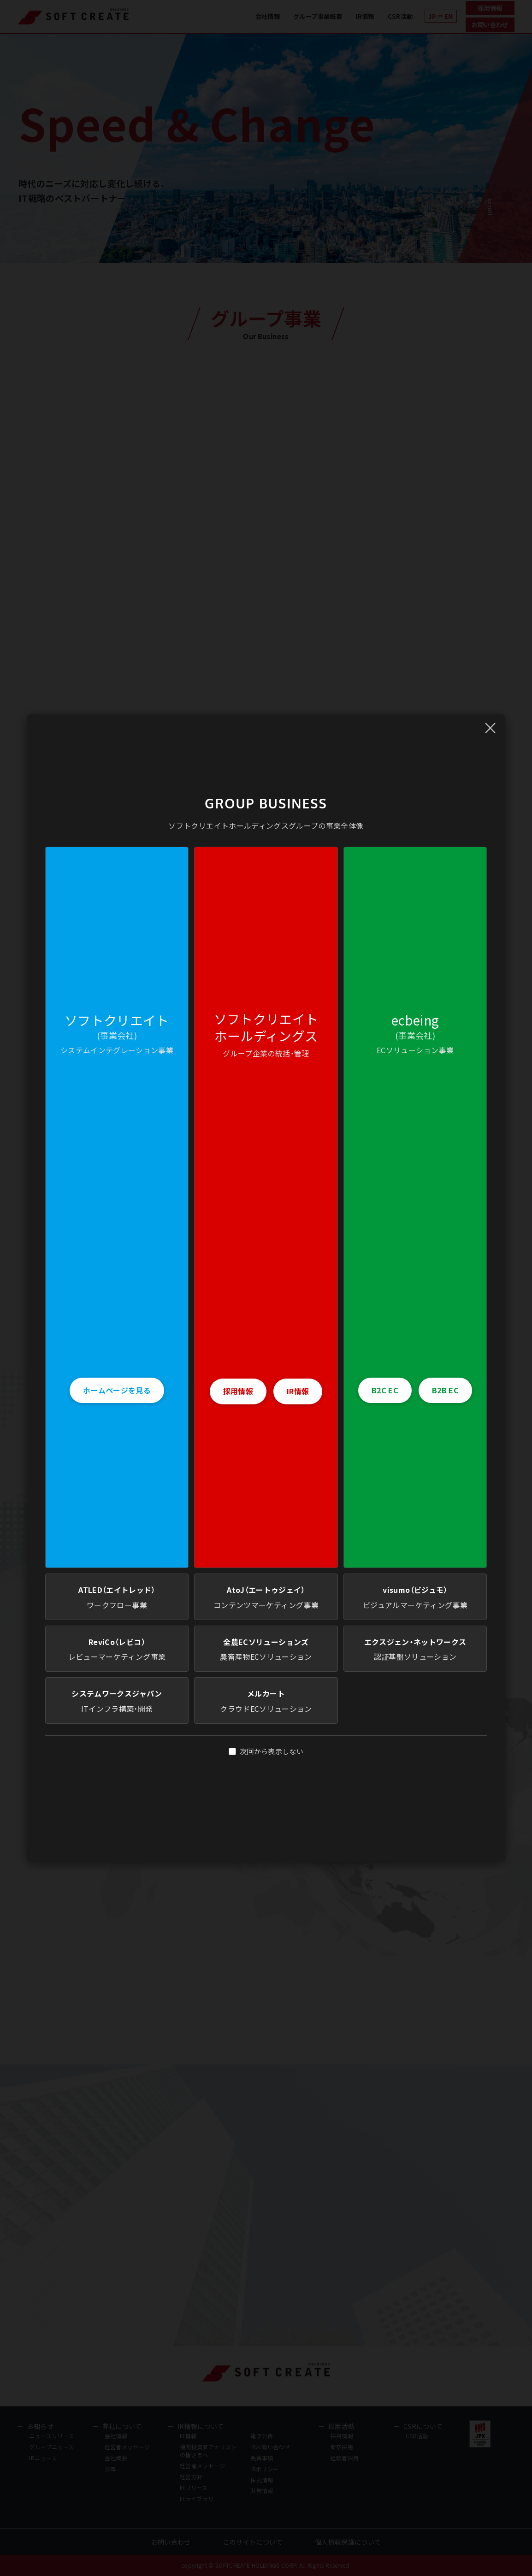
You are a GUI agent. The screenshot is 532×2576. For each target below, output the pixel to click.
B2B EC (445, 1390)
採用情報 (238, 1391)
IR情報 (298, 1391)
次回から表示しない (266, 1751)
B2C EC (385, 1390)
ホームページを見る (117, 1390)
